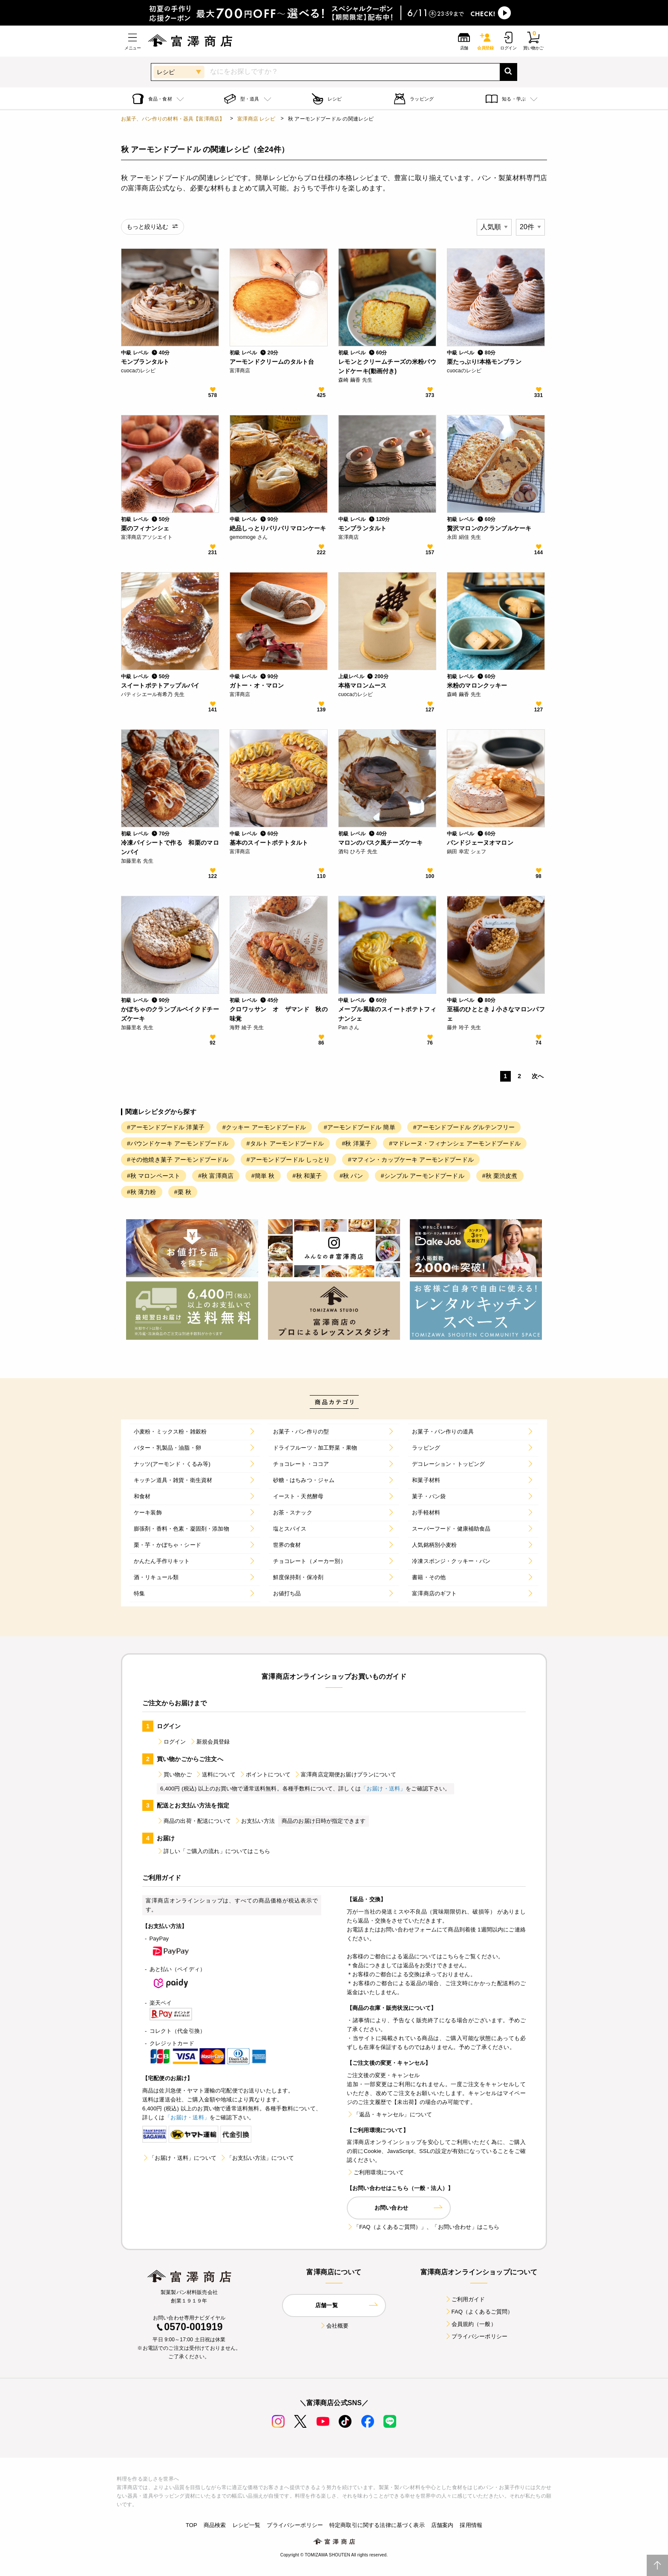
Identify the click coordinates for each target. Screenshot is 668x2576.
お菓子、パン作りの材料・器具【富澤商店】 (173, 119)
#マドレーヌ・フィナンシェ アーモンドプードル (455, 1143)
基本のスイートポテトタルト (269, 842)
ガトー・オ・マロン (257, 685)
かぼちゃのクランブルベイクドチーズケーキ (170, 1014)
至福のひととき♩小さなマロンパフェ (496, 1014)
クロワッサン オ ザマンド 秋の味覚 (279, 1014)
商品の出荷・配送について (194, 1821)
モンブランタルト (145, 361)
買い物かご (174, 1774)
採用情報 (471, 2525)
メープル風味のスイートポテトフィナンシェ (387, 1014)
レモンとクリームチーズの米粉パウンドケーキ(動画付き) (387, 366)
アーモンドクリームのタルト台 (272, 361)
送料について (215, 1774)
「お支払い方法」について (257, 2158)
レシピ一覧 (247, 2525)
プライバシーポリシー (476, 2336)
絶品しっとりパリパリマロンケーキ (278, 528)
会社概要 (334, 2326)
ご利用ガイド (465, 2299)
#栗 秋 (182, 1192)
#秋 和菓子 (307, 1175)
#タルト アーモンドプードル (285, 1143)
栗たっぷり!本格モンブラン (484, 361)
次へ (538, 1076)
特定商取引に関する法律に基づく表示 (377, 2525)
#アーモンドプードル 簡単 (359, 1127)
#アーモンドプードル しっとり (288, 1159)
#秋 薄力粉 (141, 1192)
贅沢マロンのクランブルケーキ (489, 528)
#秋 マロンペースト (153, 1175)
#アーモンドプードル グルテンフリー (464, 1127)
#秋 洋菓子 (356, 1143)
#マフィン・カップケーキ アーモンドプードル (411, 1159)
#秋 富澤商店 (215, 1175)
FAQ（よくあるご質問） (479, 2311)
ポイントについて (265, 1774)
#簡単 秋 (262, 1175)
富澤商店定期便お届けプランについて (345, 1774)
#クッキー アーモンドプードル (264, 1127)
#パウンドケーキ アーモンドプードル (178, 1143)
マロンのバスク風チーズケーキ (380, 842)
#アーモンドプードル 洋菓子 (165, 1127)
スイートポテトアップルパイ (160, 685)
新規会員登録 (210, 1741)
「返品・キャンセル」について (389, 2114)
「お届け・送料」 (383, 1788)
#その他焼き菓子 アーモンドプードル (178, 1159)
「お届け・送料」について (179, 2158)
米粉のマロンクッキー (477, 685)
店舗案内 (442, 2525)
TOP (191, 2525)
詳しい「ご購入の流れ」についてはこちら (213, 1851)
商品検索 (215, 2525)
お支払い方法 (254, 1821)
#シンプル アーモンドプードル (422, 1175)
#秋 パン (351, 1175)
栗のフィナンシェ (145, 528)
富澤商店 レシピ (256, 119)
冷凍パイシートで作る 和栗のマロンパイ (170, 847)
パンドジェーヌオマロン (480, 842)
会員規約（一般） (470, 2324)
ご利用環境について (375, 2172)
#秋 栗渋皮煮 (500, 1175)
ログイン (171, 1741)
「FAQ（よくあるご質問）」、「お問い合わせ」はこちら (423, 2227)
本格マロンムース (362, 685)
